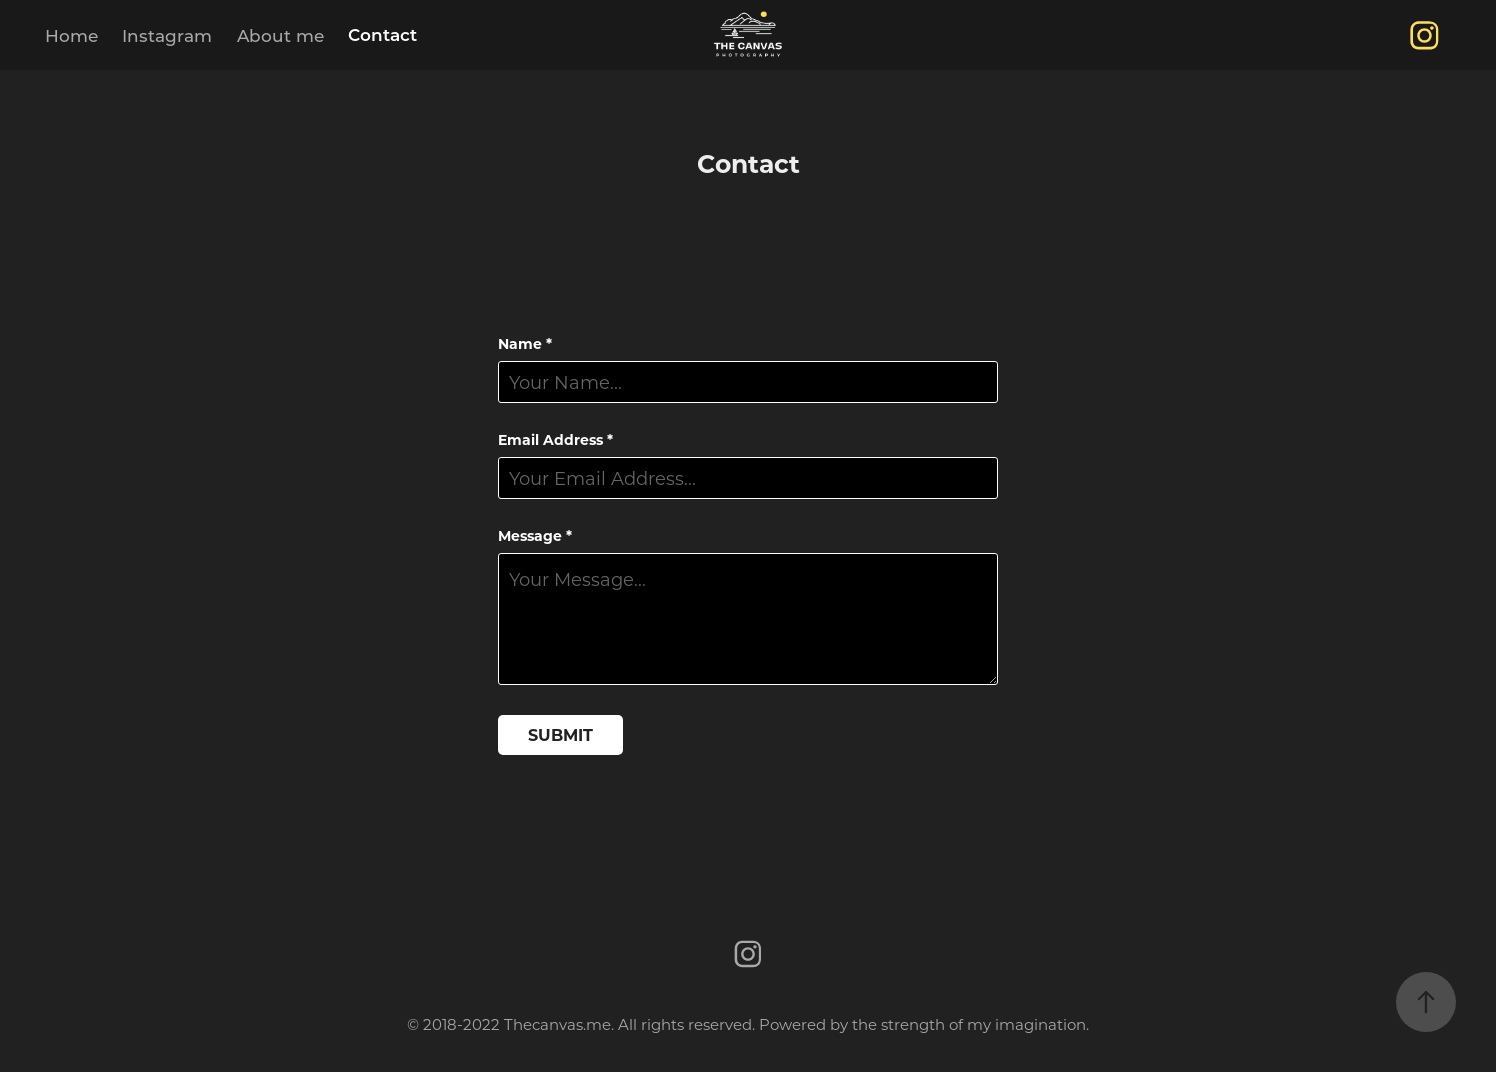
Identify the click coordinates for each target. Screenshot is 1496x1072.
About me (280, 35)
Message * (535, 536)
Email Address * (555, 440)
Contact (382, 34)
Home (71, 35)
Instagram (167, 35)
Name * (525, 344)
